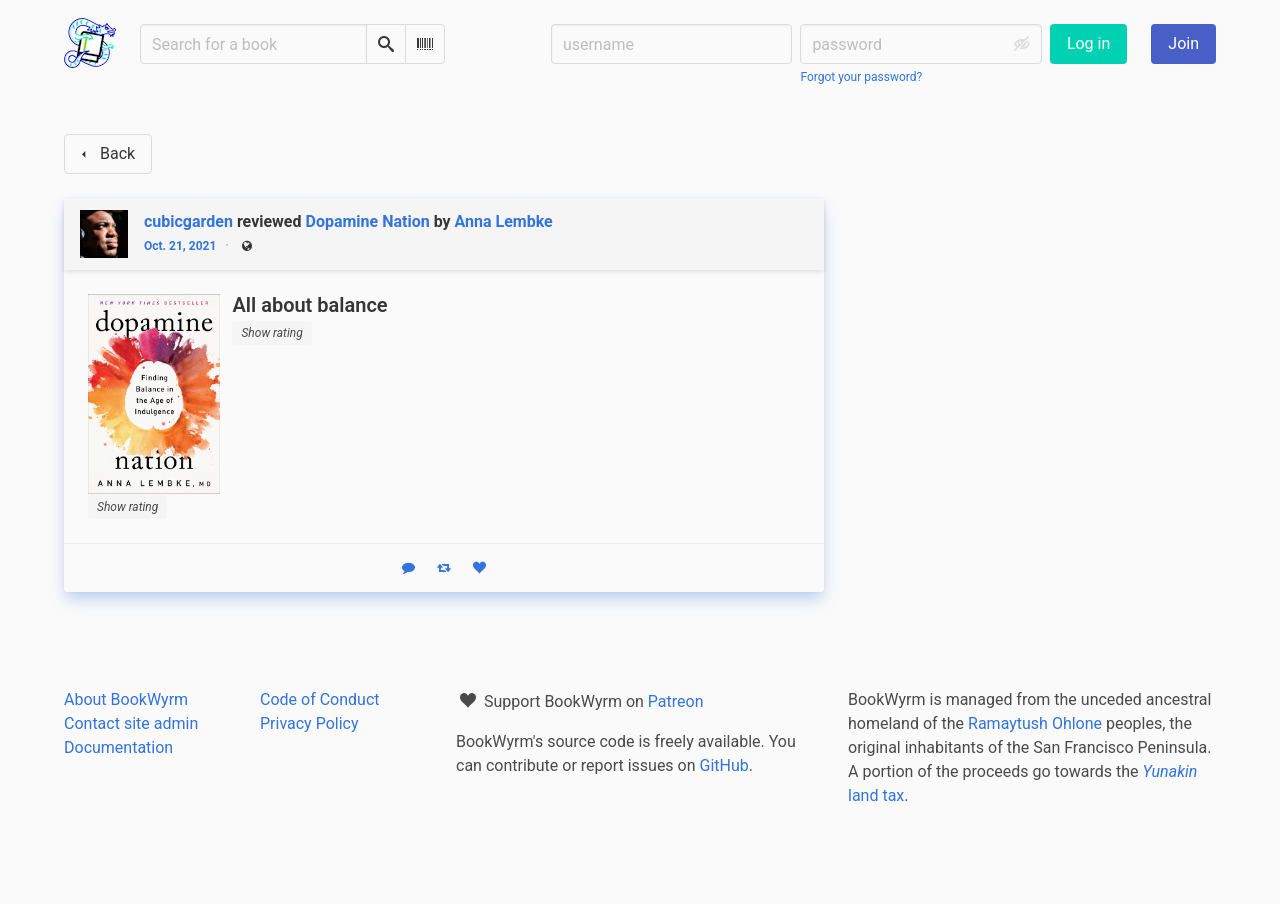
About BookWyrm (126, 699)
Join (1183, 43)
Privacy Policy (309, 723)
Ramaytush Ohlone (1035, 723)
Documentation (118, 747)
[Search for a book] (253, 44)
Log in (1088, 43)
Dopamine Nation (368, 221)
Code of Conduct (320, 699)
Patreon (676, 701)
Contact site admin (131, 723)
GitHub (724, 765)
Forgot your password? (861, 77)
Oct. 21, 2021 (180, 246)
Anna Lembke (504, 221)
